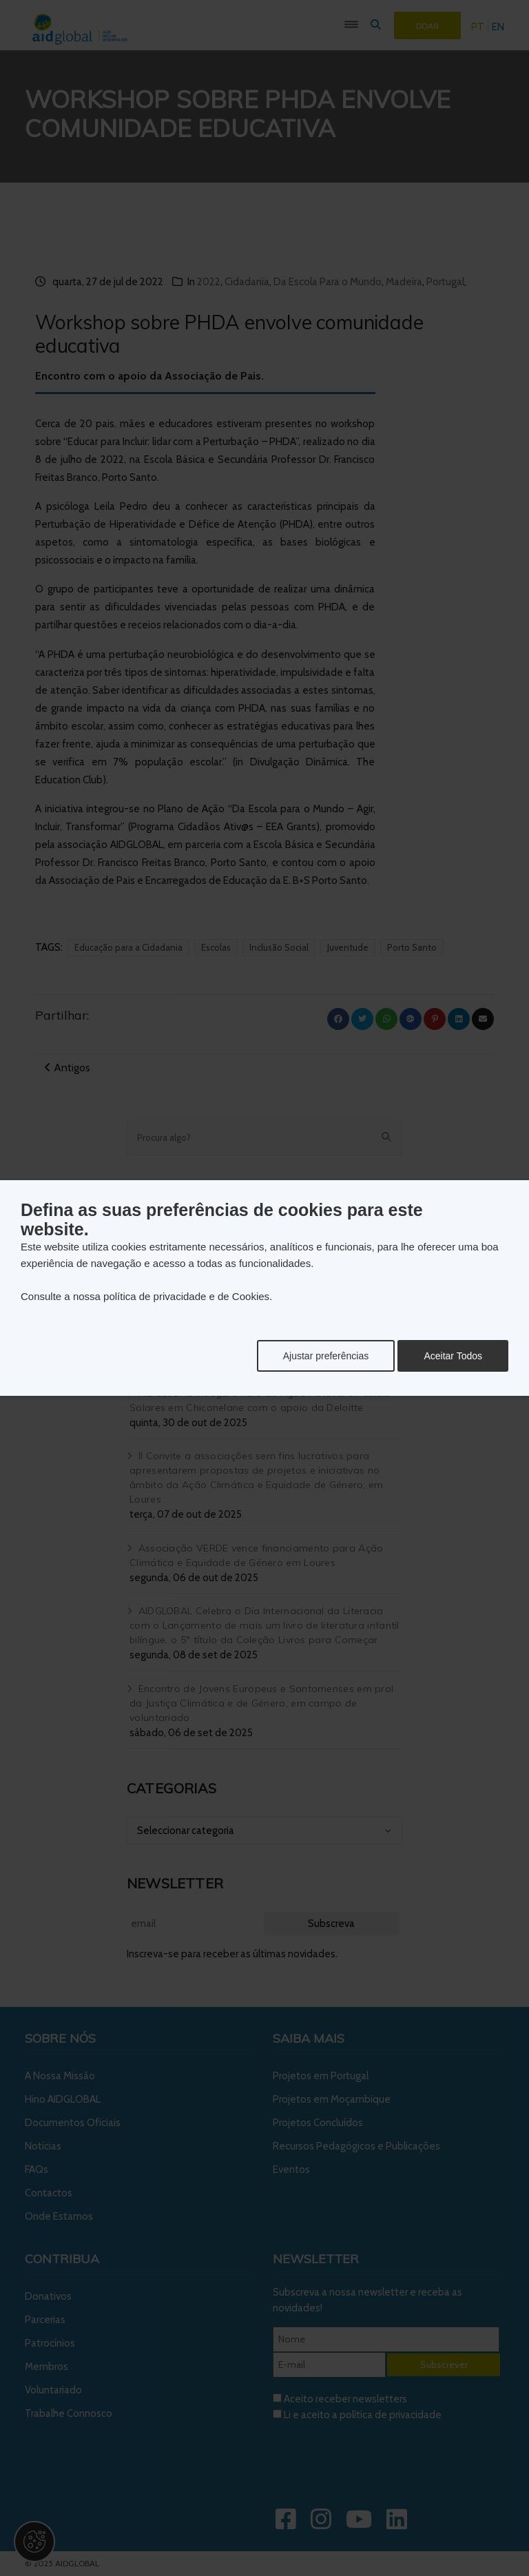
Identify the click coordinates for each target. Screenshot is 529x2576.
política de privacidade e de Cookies (186, 1296)
